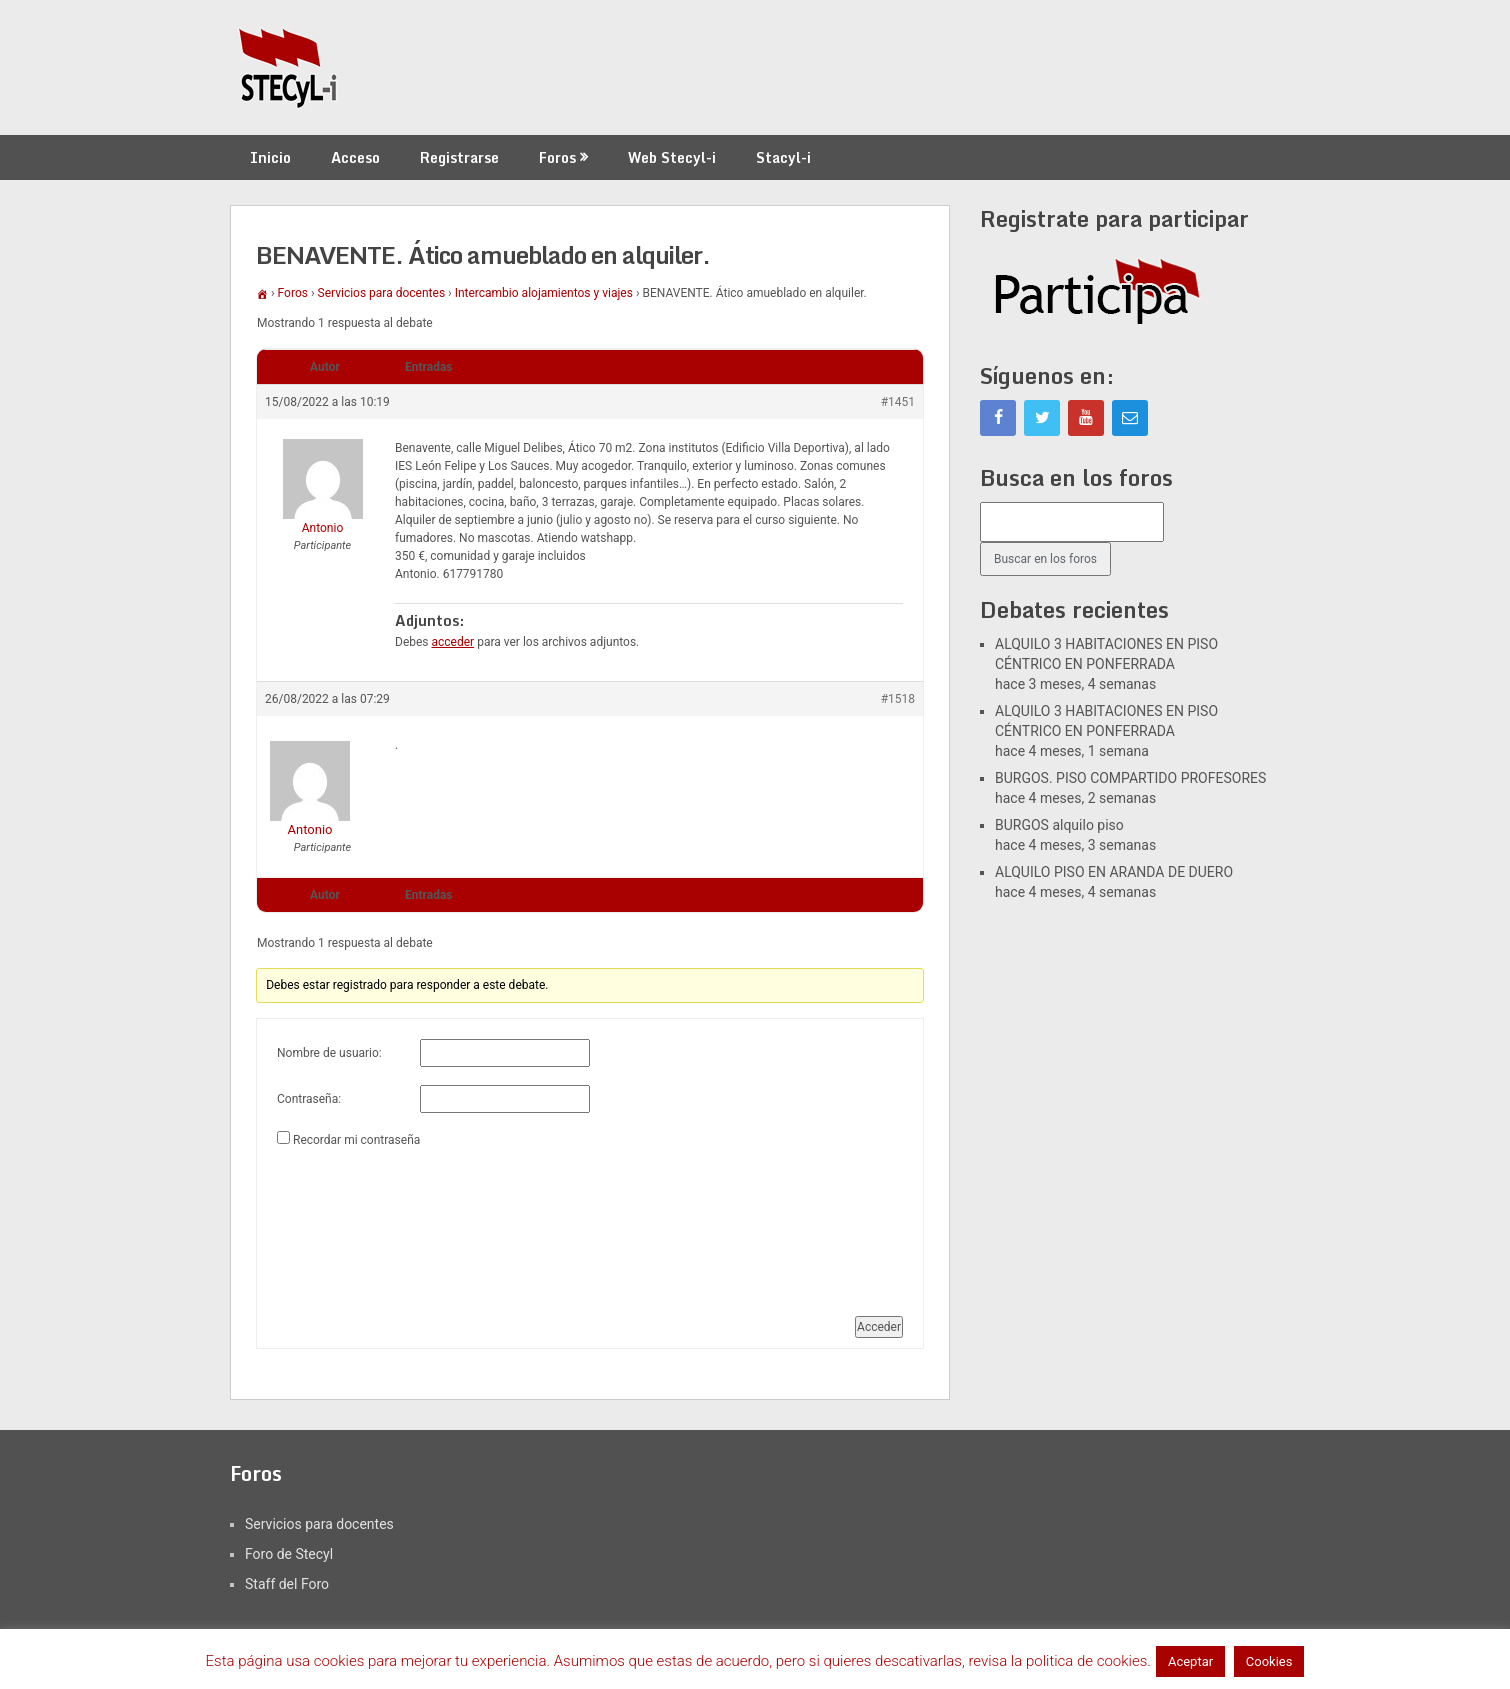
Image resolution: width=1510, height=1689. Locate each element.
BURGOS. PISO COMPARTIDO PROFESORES (1130, 778)
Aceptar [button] (1190, 1661)
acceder (453, 642)
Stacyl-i (783, 157)
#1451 (898, 402)
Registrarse (459, 157)
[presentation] (359, 1224)
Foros (557, 157)
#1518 (898, 699)
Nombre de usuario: (329, 1053)
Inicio (270, 157)
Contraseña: (309, 1099)
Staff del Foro (287, 1584)
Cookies (1269, 1661)
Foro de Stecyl (289, 1554)
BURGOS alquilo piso (1059, 825)
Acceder (879, 1327)
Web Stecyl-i (672, 157)
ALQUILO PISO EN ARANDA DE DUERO (1114, 872)
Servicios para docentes (382, 293)
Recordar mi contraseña (356, 1140)
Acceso (355, 157)
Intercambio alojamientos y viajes (544, 293)
